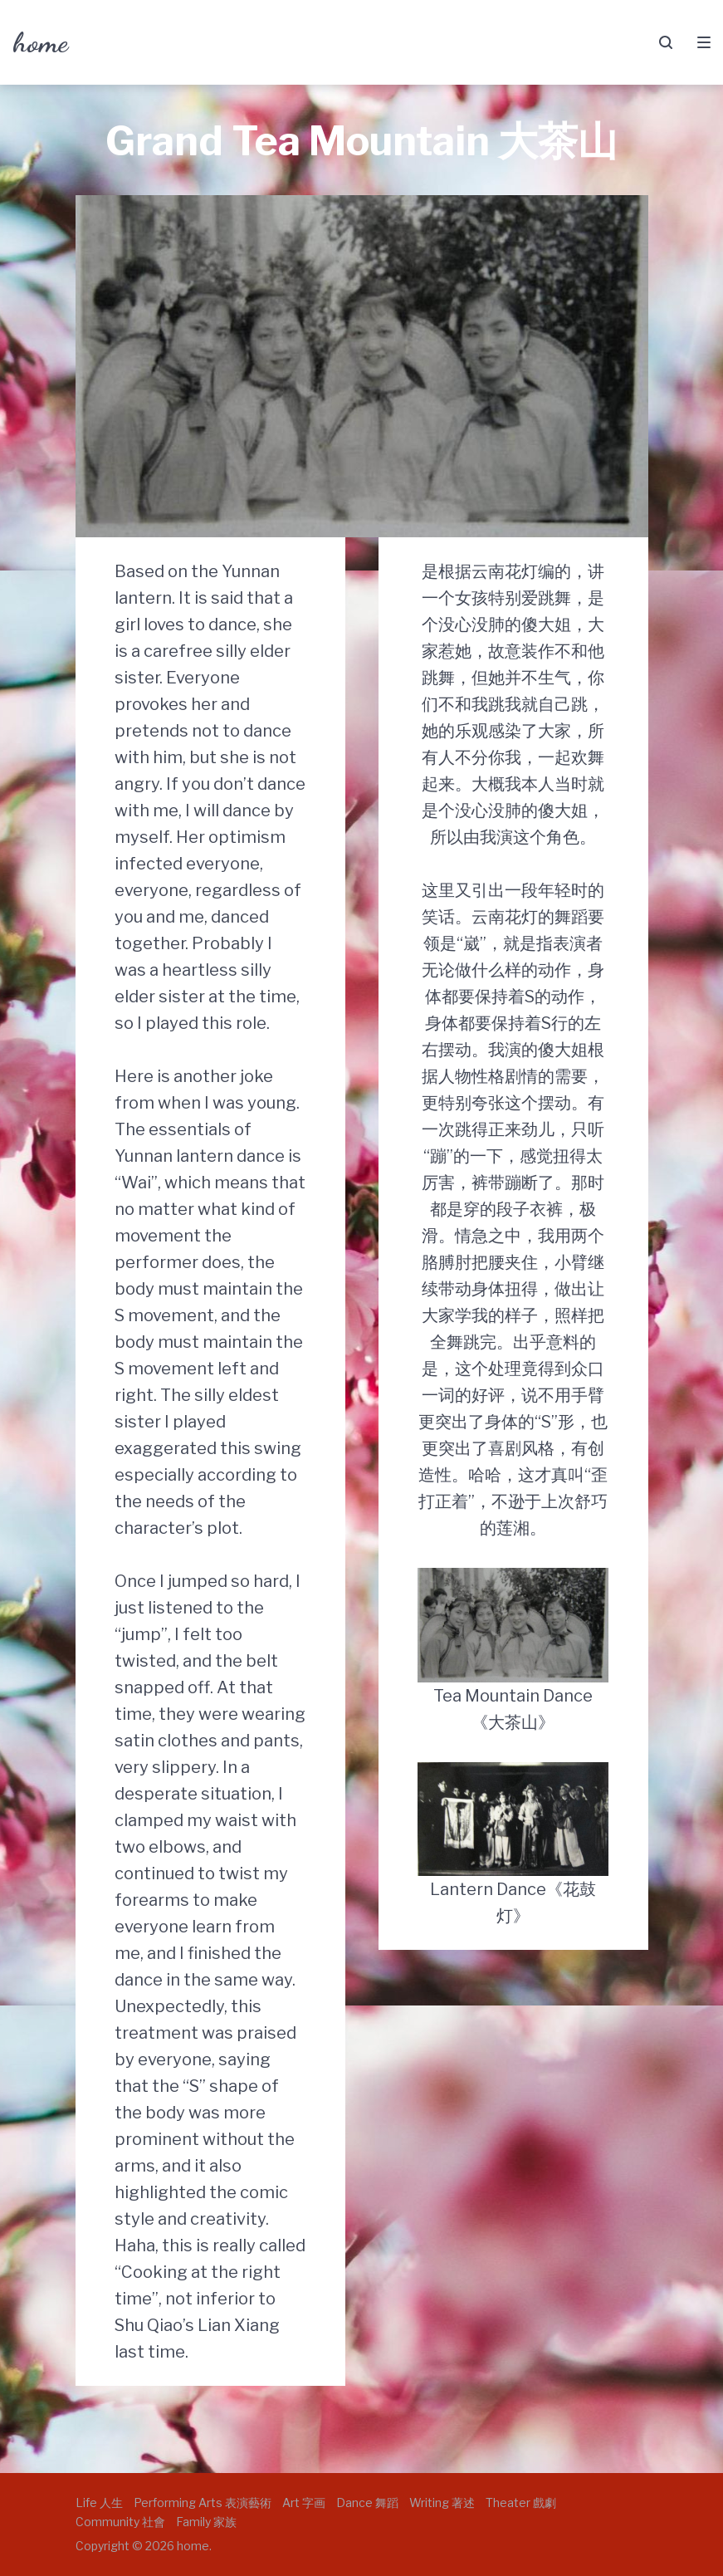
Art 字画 (303, 2502)
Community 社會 (120, 2522)
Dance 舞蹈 (367, 2502)
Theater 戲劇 (521, 2502)
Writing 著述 (442, 2502)
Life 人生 (99, 2502)
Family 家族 (206, 2522)
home (40, 42)
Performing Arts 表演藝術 (202, 2502)
